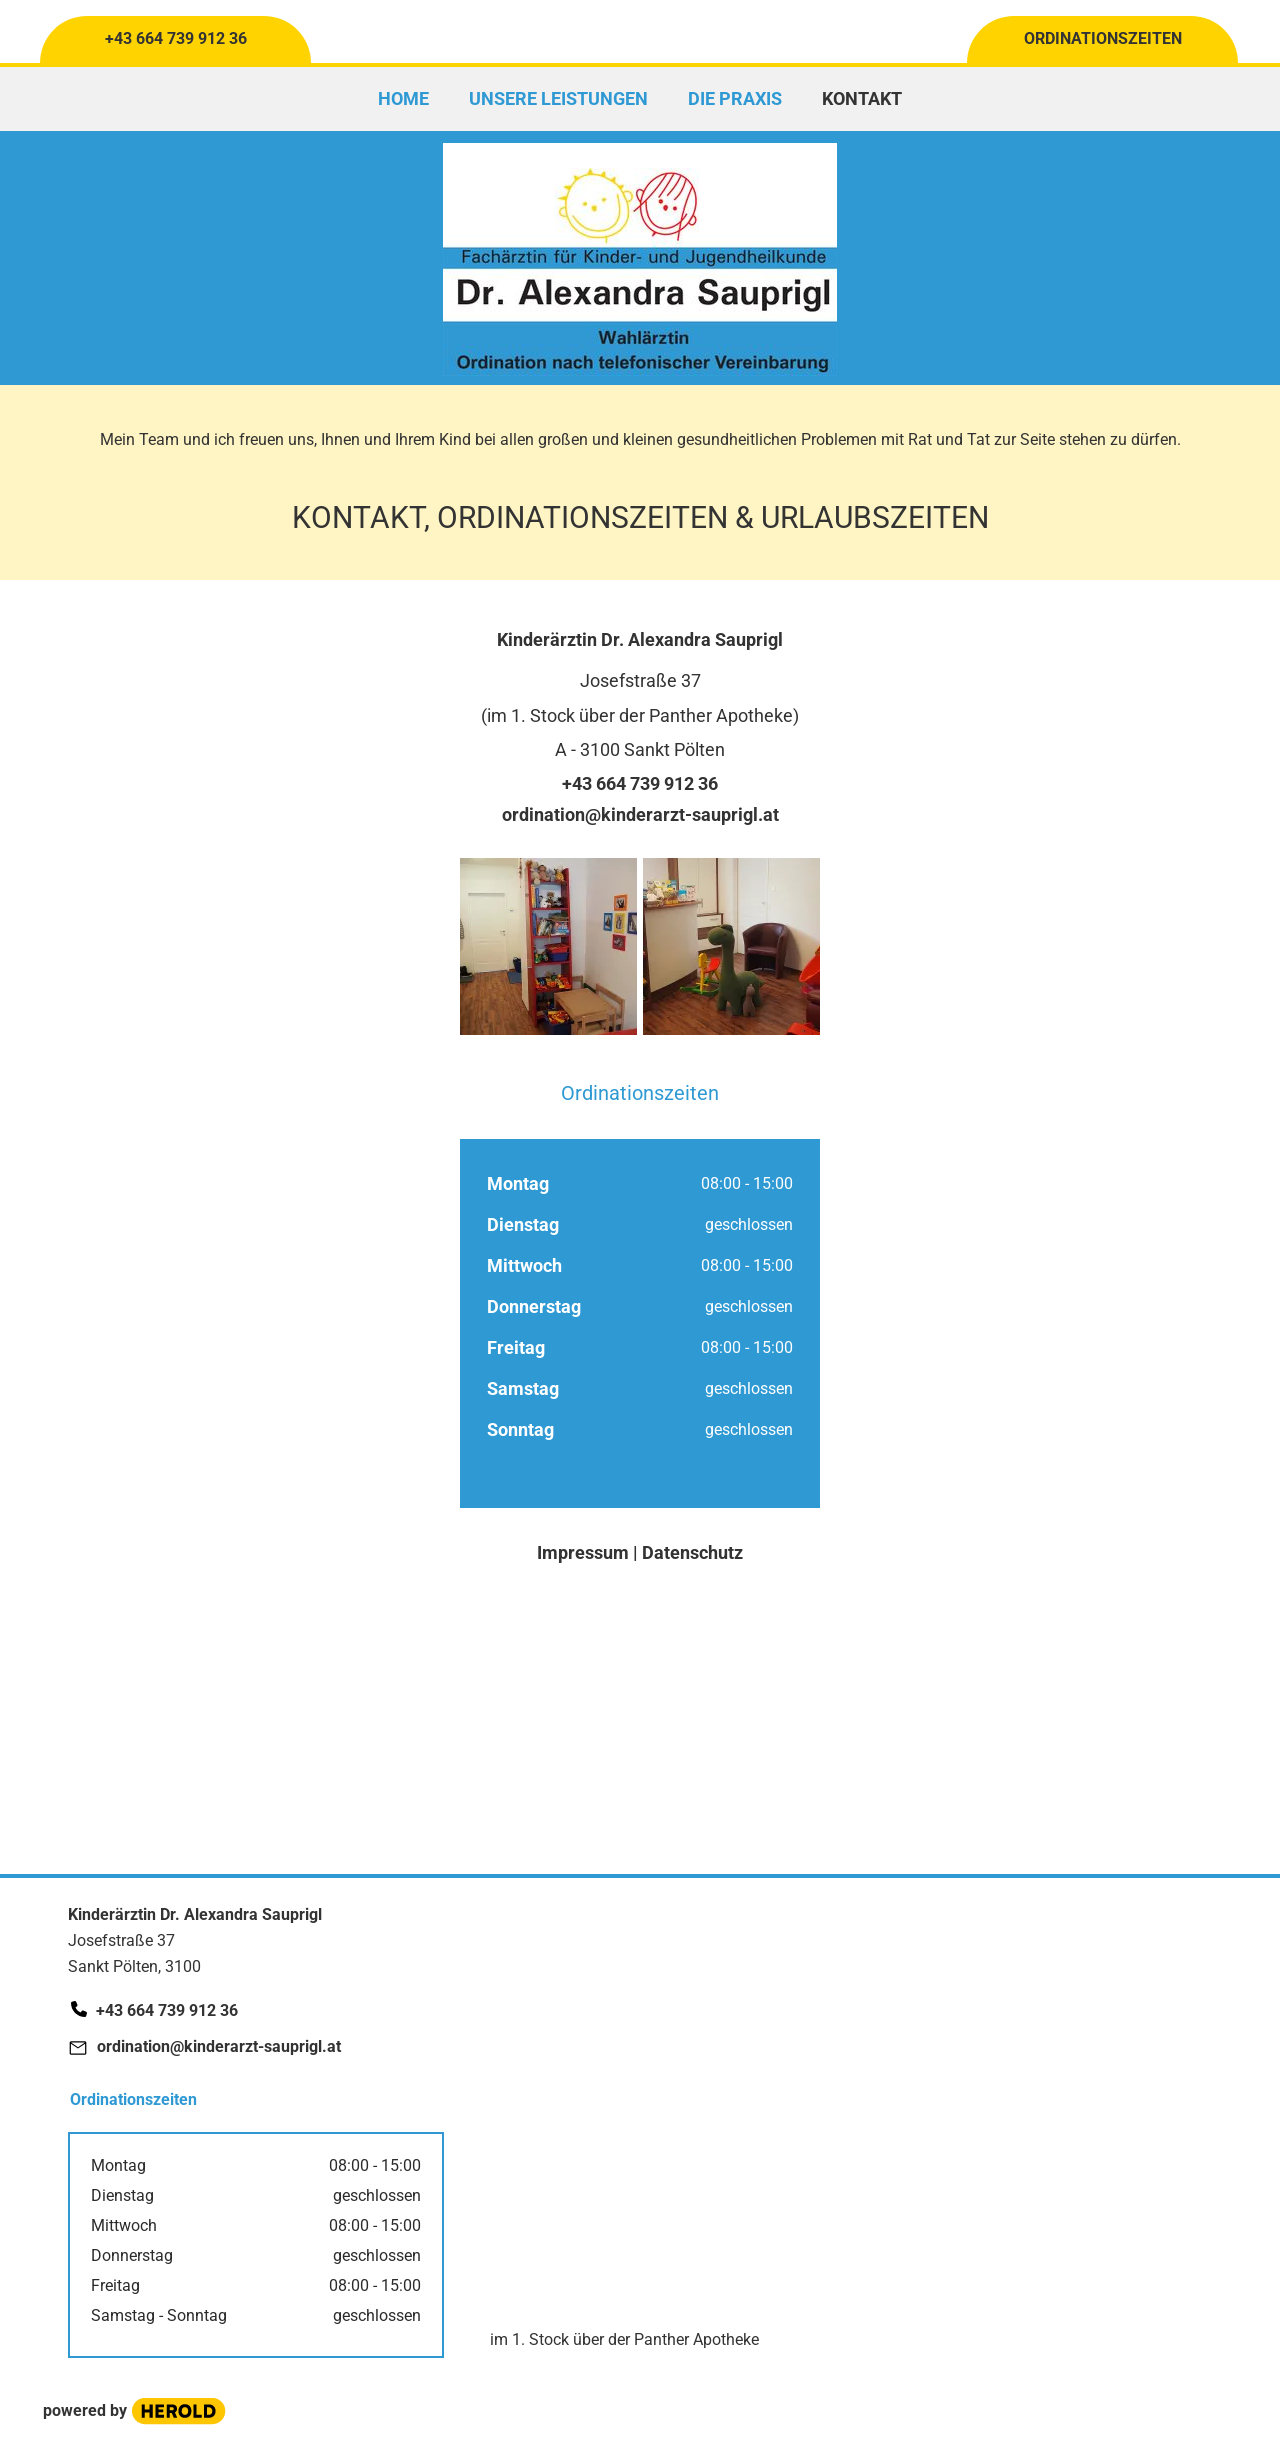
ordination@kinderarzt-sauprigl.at (640, 814)
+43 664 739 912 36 (640, 783)
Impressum (585, 1552)
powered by (85, 2410)
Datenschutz (692, 1552)
